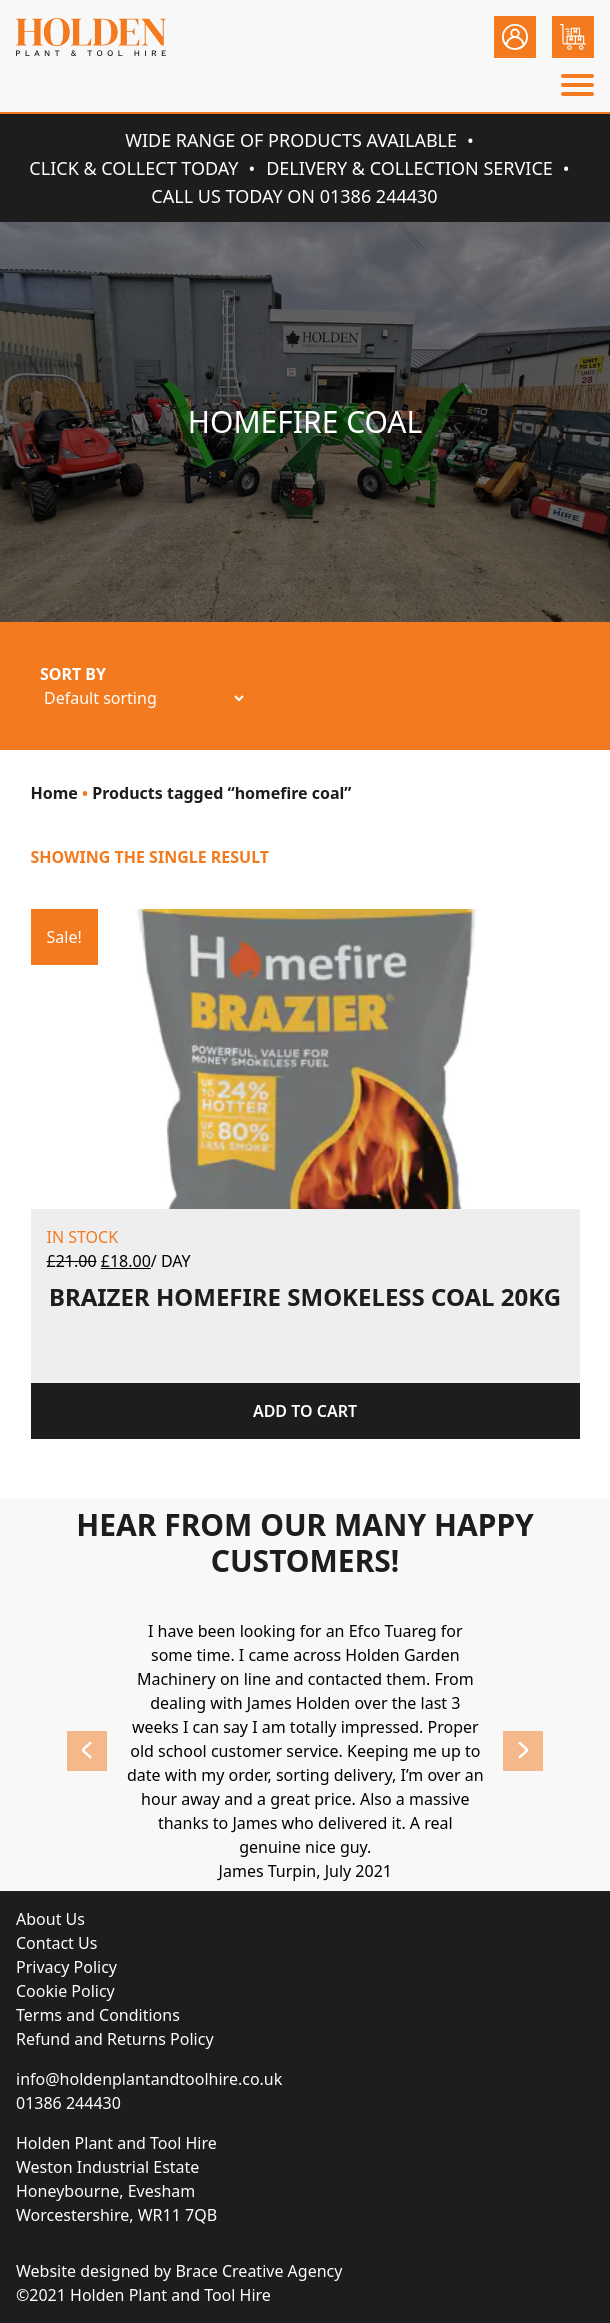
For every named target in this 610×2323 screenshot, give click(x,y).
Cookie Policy (65, 1991)
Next (523, 1751)
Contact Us (56, 1943)
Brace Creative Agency (258, 2271)
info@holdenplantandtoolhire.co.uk (149, 2079)
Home (54, 793)
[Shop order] (143, 698)
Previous (87, 1751)
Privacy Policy (66, 1967)
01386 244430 (68, 2103)
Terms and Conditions (98, 2015)
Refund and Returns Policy (115, 2039)
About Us (50, 1919)
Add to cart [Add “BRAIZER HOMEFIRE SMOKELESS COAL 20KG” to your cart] (305, 1411)
